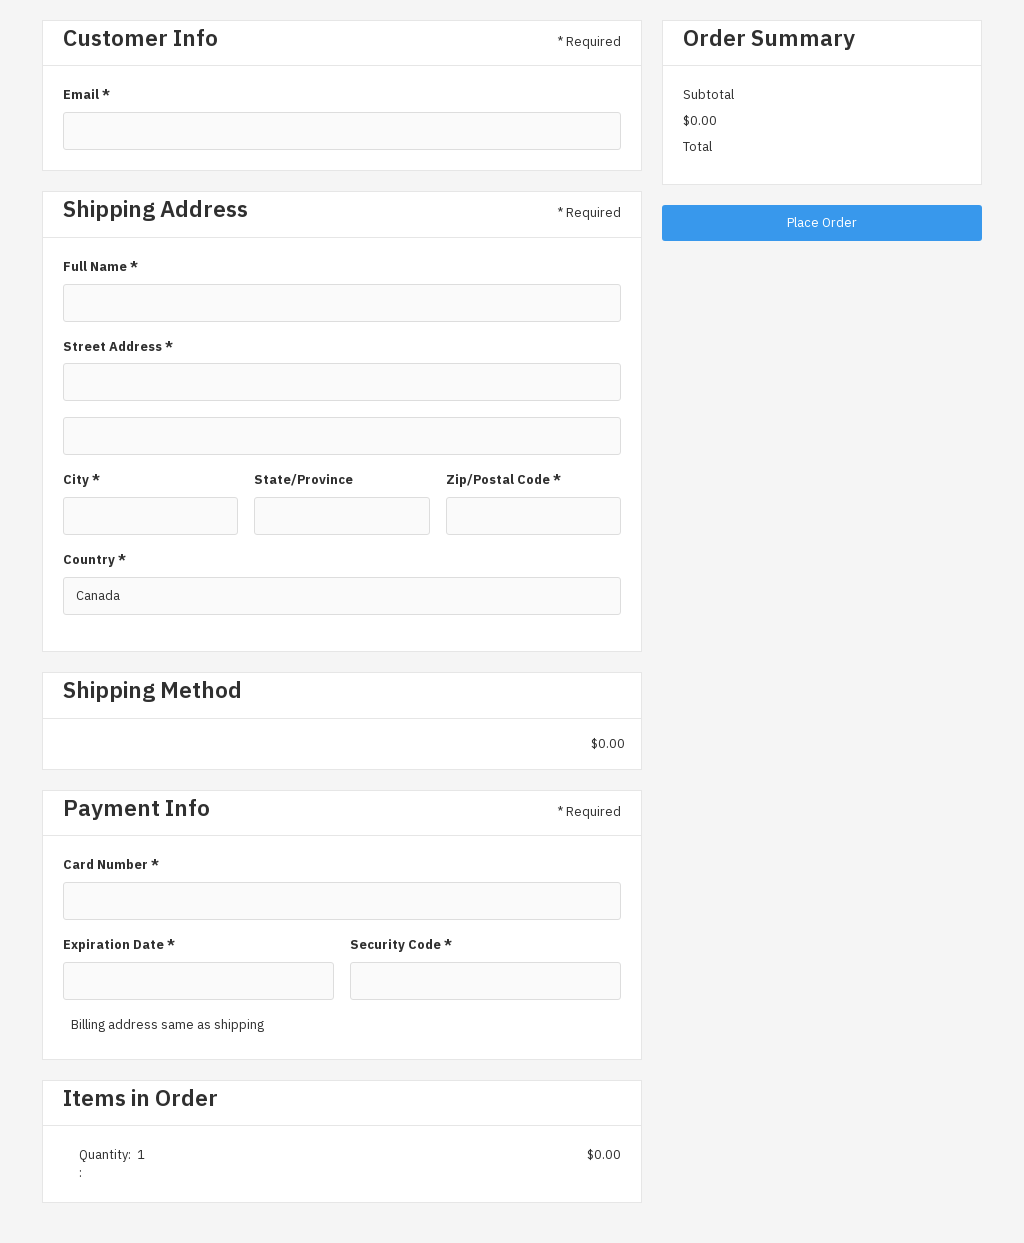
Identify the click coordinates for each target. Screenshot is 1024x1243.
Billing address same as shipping (167, 1024)
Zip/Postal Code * (503, 479)
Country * (94, 559)
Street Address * (118, 346)
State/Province (303, 479)
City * (81, 479)
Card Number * (111, 864)
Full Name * (100, 266)
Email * (86, 94)
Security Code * (401, 944)
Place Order (822, 222)
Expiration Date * (119, 944)
